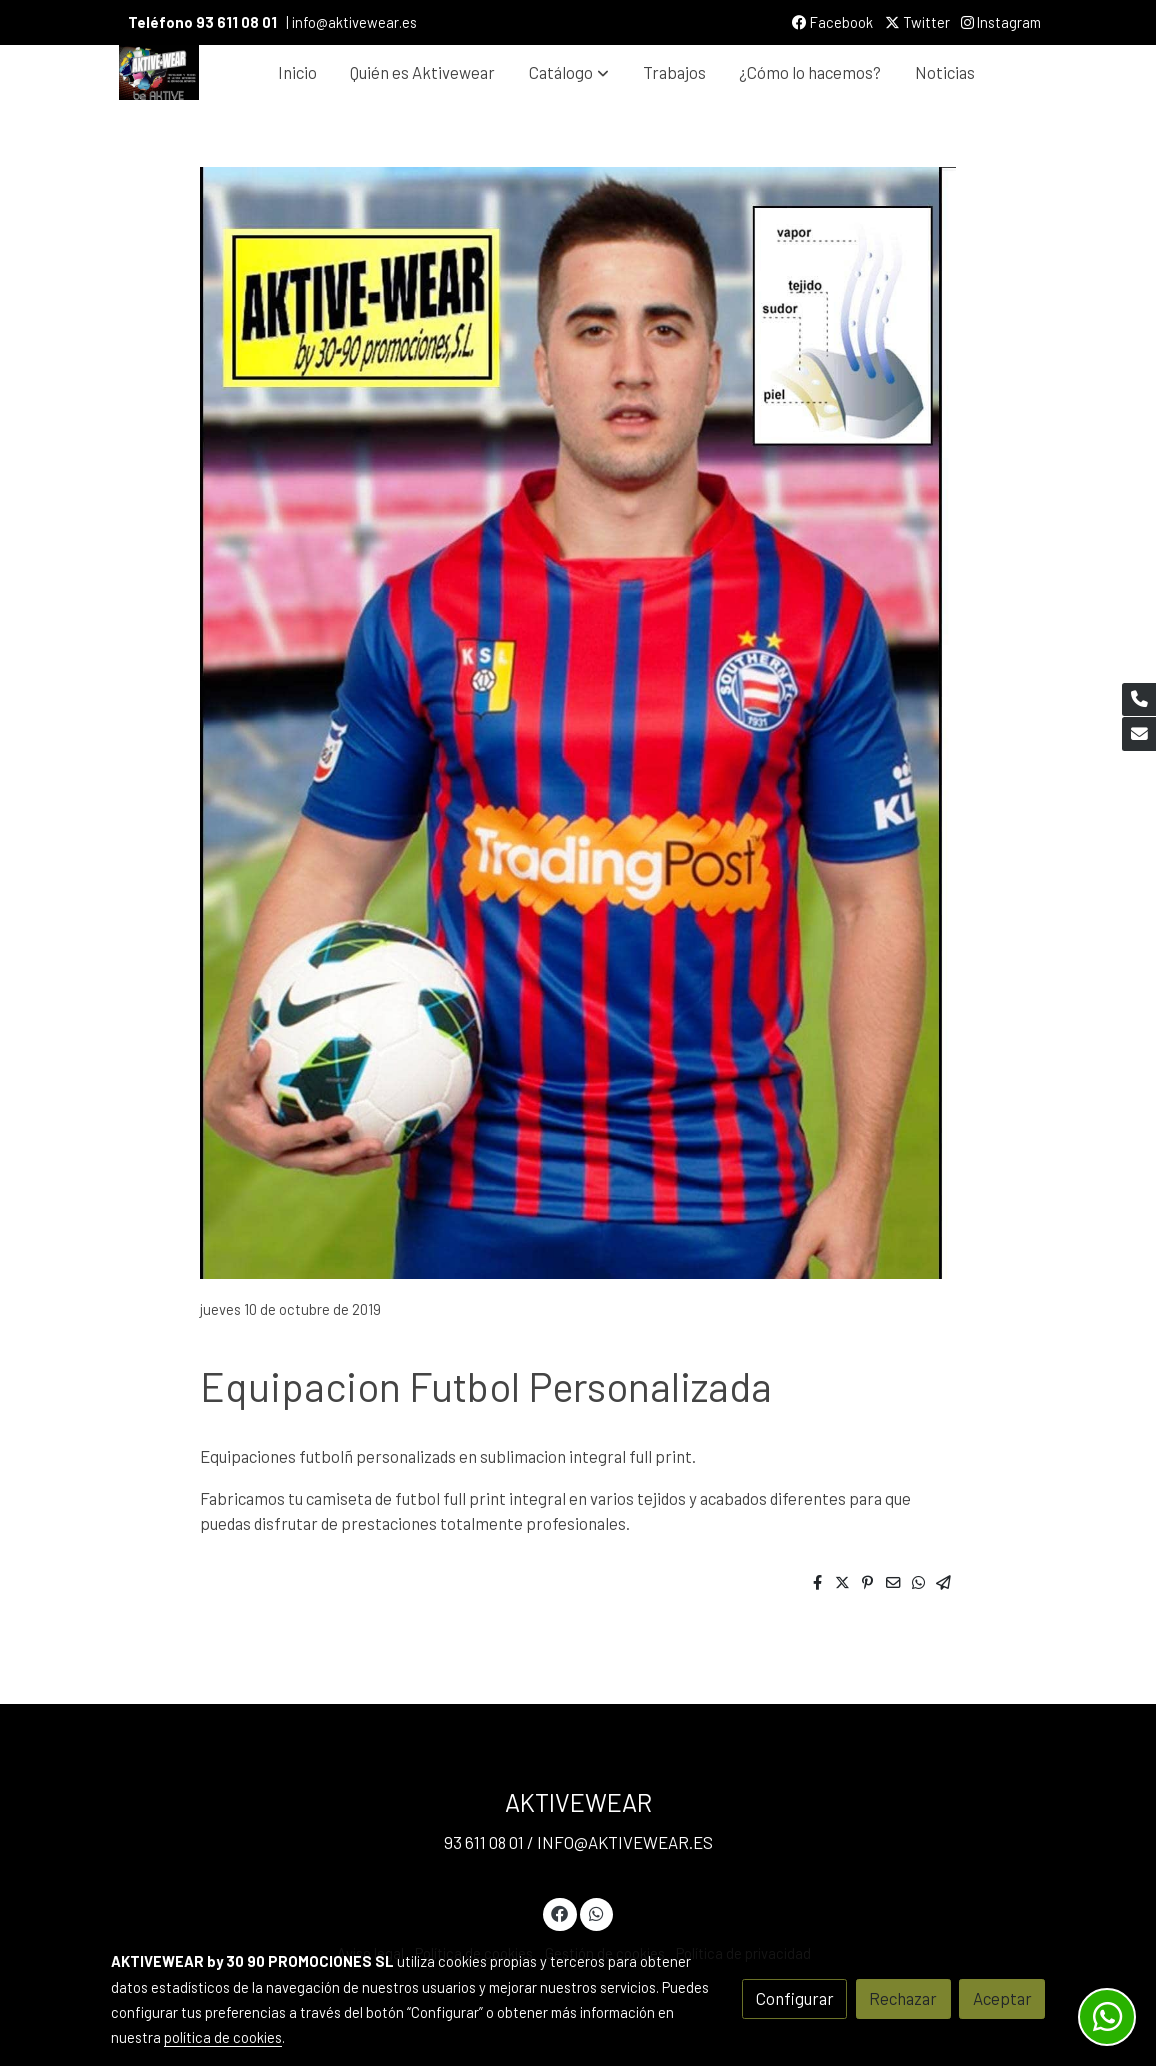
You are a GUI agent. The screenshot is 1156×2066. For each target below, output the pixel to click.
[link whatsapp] (596, 1912)
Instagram (1001, 22)
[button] (569, 72)
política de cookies (223, 2037)
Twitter (917, 22)
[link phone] (1139, 700)
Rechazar (903, 1998)
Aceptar (1002, 1998)
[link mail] (1139, 734)
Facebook (832, 22)
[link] (159, 72)
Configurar (795, 1998)
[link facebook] (560, 1912)
